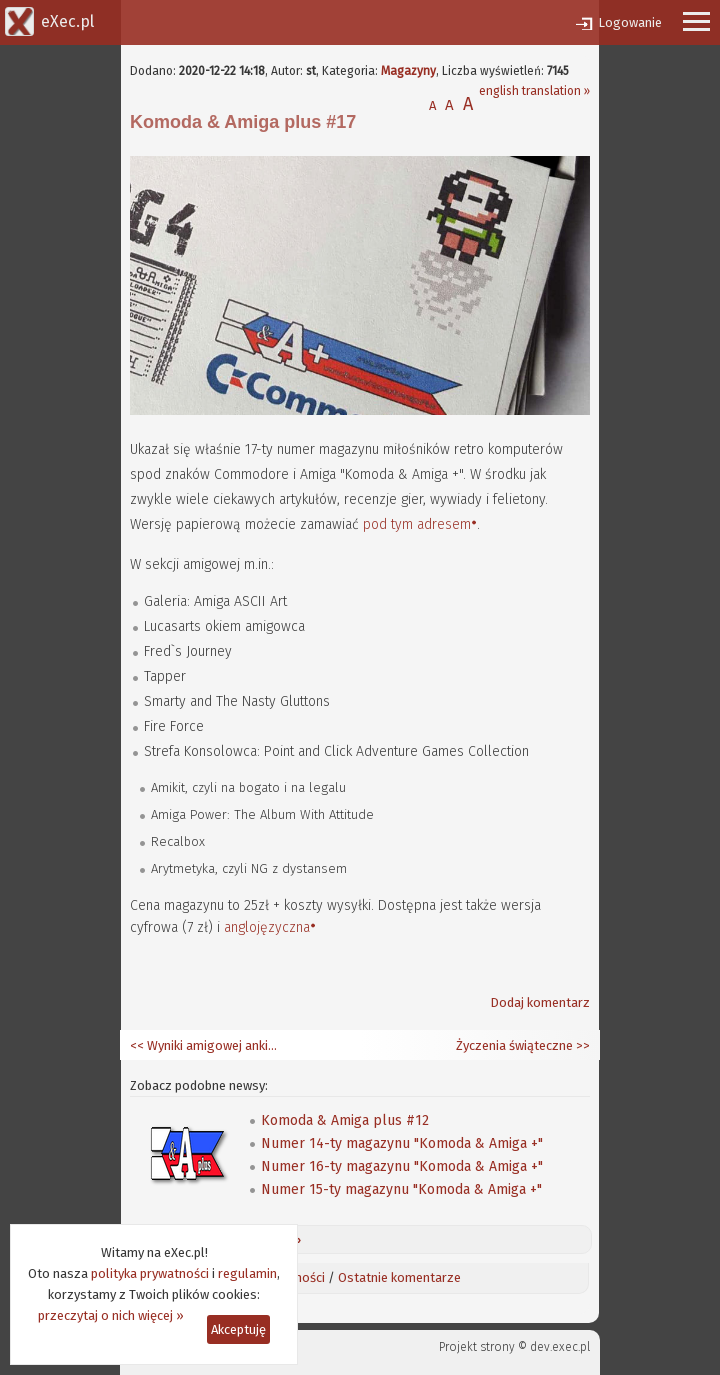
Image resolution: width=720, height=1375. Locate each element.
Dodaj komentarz (540, 1002)
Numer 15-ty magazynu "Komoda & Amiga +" (401, 1189)
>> (581, 1045)
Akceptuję (238, 1329)
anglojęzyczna (267, 927)
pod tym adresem (417, 524)
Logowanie (630, 22)
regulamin (247, 1273)
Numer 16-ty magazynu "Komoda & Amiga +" (402, 1166)
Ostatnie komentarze (399, 1277)
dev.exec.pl (560, 1347)
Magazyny (408, 71)
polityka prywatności (150, 1273)
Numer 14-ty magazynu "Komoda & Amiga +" (402, 1143)
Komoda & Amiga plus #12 (345, 1120)
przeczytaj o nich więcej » (111, 1315)
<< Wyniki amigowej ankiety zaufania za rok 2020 (205, 1045)
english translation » (534, 91)
